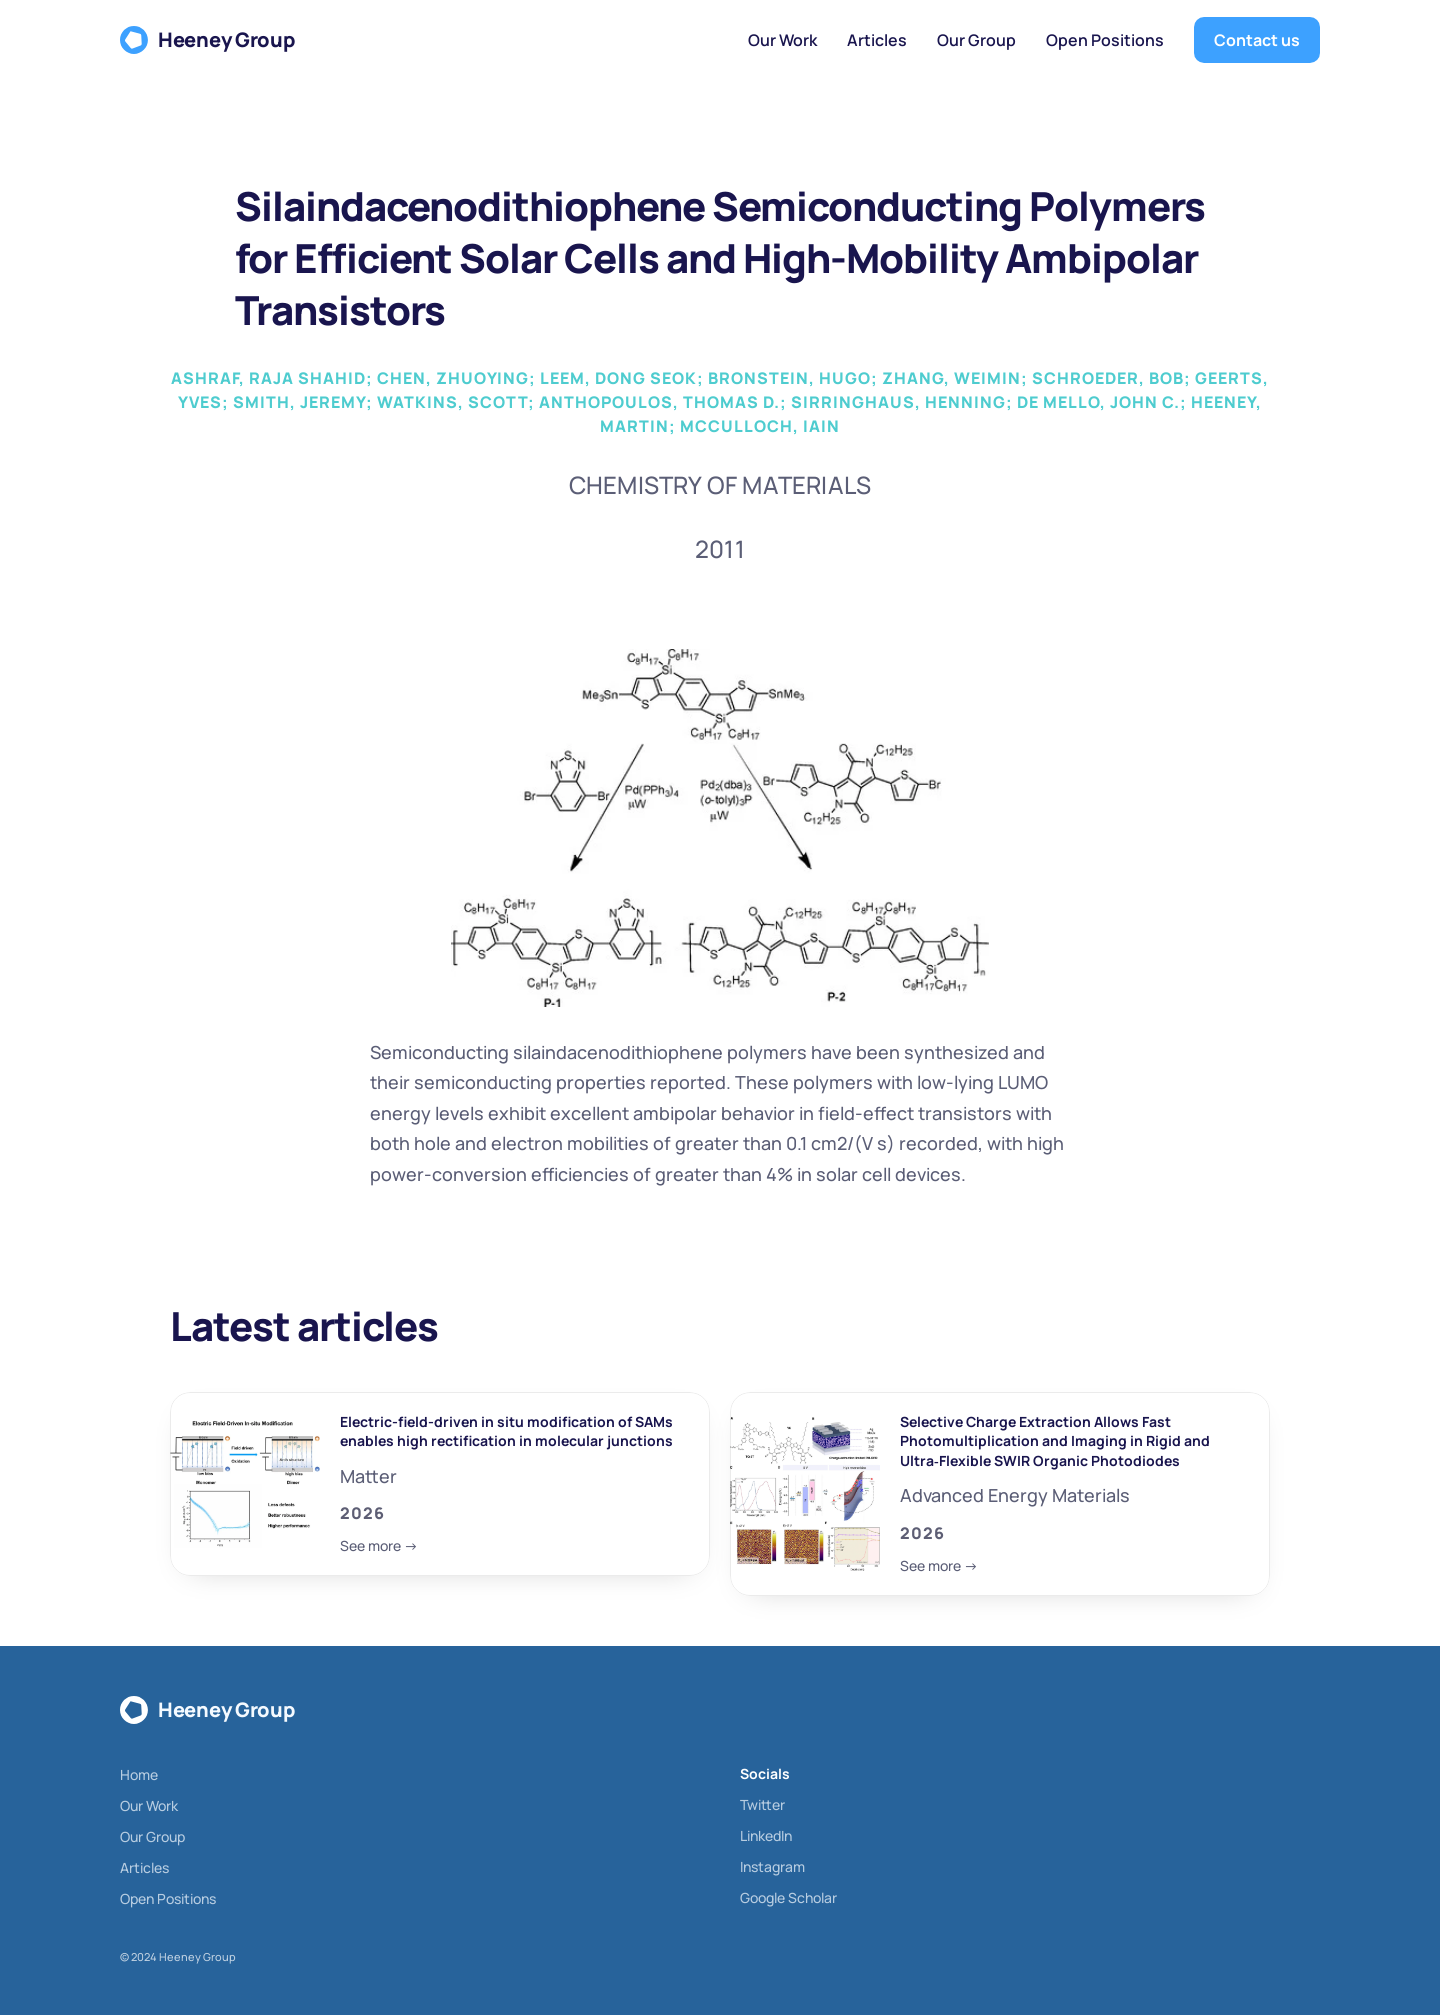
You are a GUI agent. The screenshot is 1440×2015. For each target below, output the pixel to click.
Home (139, 1774)
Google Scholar (788, 1897)
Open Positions (168, 1898)
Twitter (762, 1804)
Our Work (149, 1805)
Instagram (772, 1866)
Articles (144, 1867)
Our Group (152, 1836)
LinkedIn (766, 1835)
